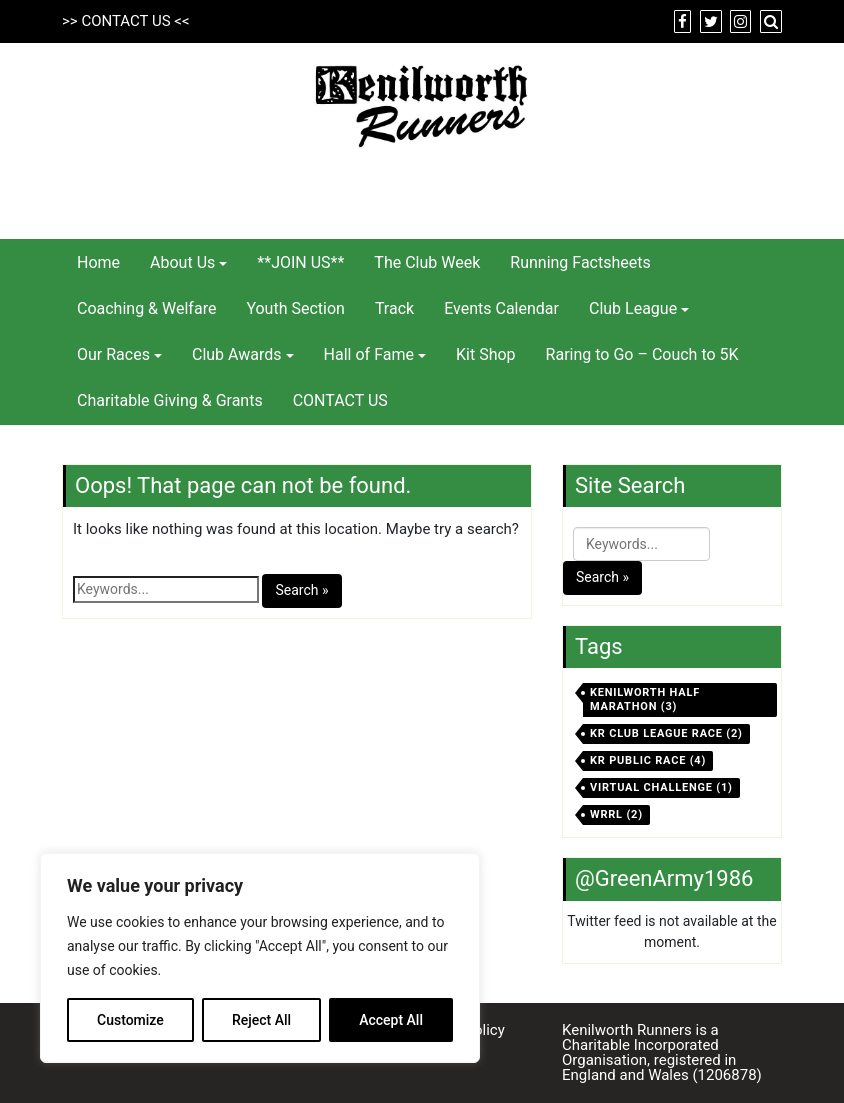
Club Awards (237, 354)
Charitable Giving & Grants (170, 400)
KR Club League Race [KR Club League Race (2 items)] (666, 733)
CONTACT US (125, 21)
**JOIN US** (300, 262)
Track (394, 308)
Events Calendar (501, 308)
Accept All (391, 1020)
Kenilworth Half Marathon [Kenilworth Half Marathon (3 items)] (645, 699)
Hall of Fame (369, 354)
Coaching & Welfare (146, 308)
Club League (633, 308)
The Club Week (427, 262)
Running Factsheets (580, 262)
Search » (301, 590)
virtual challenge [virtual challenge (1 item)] (661, 787)
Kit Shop (486, 354)
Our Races (113, 354)
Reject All (261, 1020)
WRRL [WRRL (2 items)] (616, 814)
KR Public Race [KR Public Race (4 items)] (648, 760)
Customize (130, 1020)
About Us (182, 262)
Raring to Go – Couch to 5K (642, 354)
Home (98, 262)
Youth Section (295, 308)
